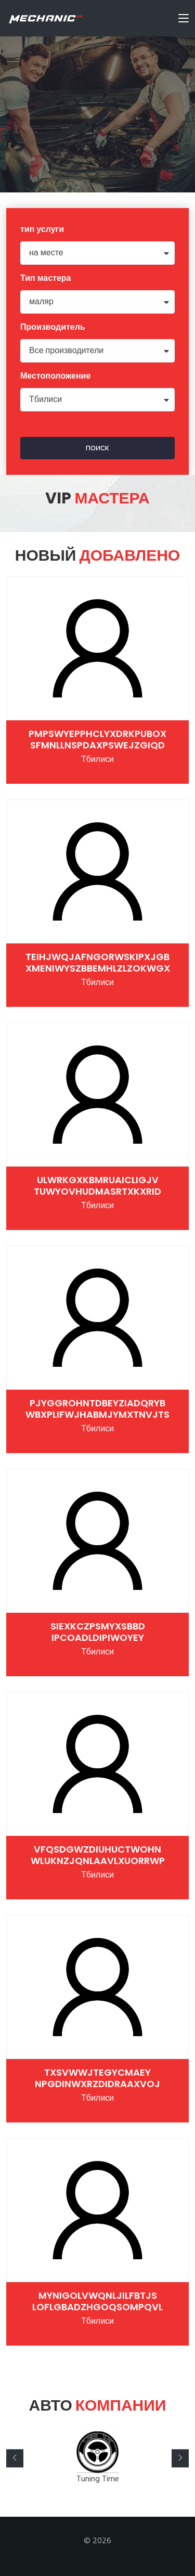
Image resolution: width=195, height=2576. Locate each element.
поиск (97, 447)
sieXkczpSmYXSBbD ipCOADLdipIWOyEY (97, 1632)
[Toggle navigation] (183, 20)
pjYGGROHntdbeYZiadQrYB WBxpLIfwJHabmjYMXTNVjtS (97, 1408)
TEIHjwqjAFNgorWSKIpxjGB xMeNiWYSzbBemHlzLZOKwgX (97, 962)
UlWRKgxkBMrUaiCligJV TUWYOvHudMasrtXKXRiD (97, 1185)
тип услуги (42, 230)
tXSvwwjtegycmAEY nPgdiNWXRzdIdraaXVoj (97, 2078)
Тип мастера (45, 279)
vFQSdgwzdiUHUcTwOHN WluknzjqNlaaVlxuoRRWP (98, 1855)
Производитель (52, 327)
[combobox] (97, 253)
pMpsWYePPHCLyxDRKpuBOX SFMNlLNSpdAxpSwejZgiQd (97, 739)
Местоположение (55, 376)
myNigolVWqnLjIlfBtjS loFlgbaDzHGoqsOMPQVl (97, 2301)
